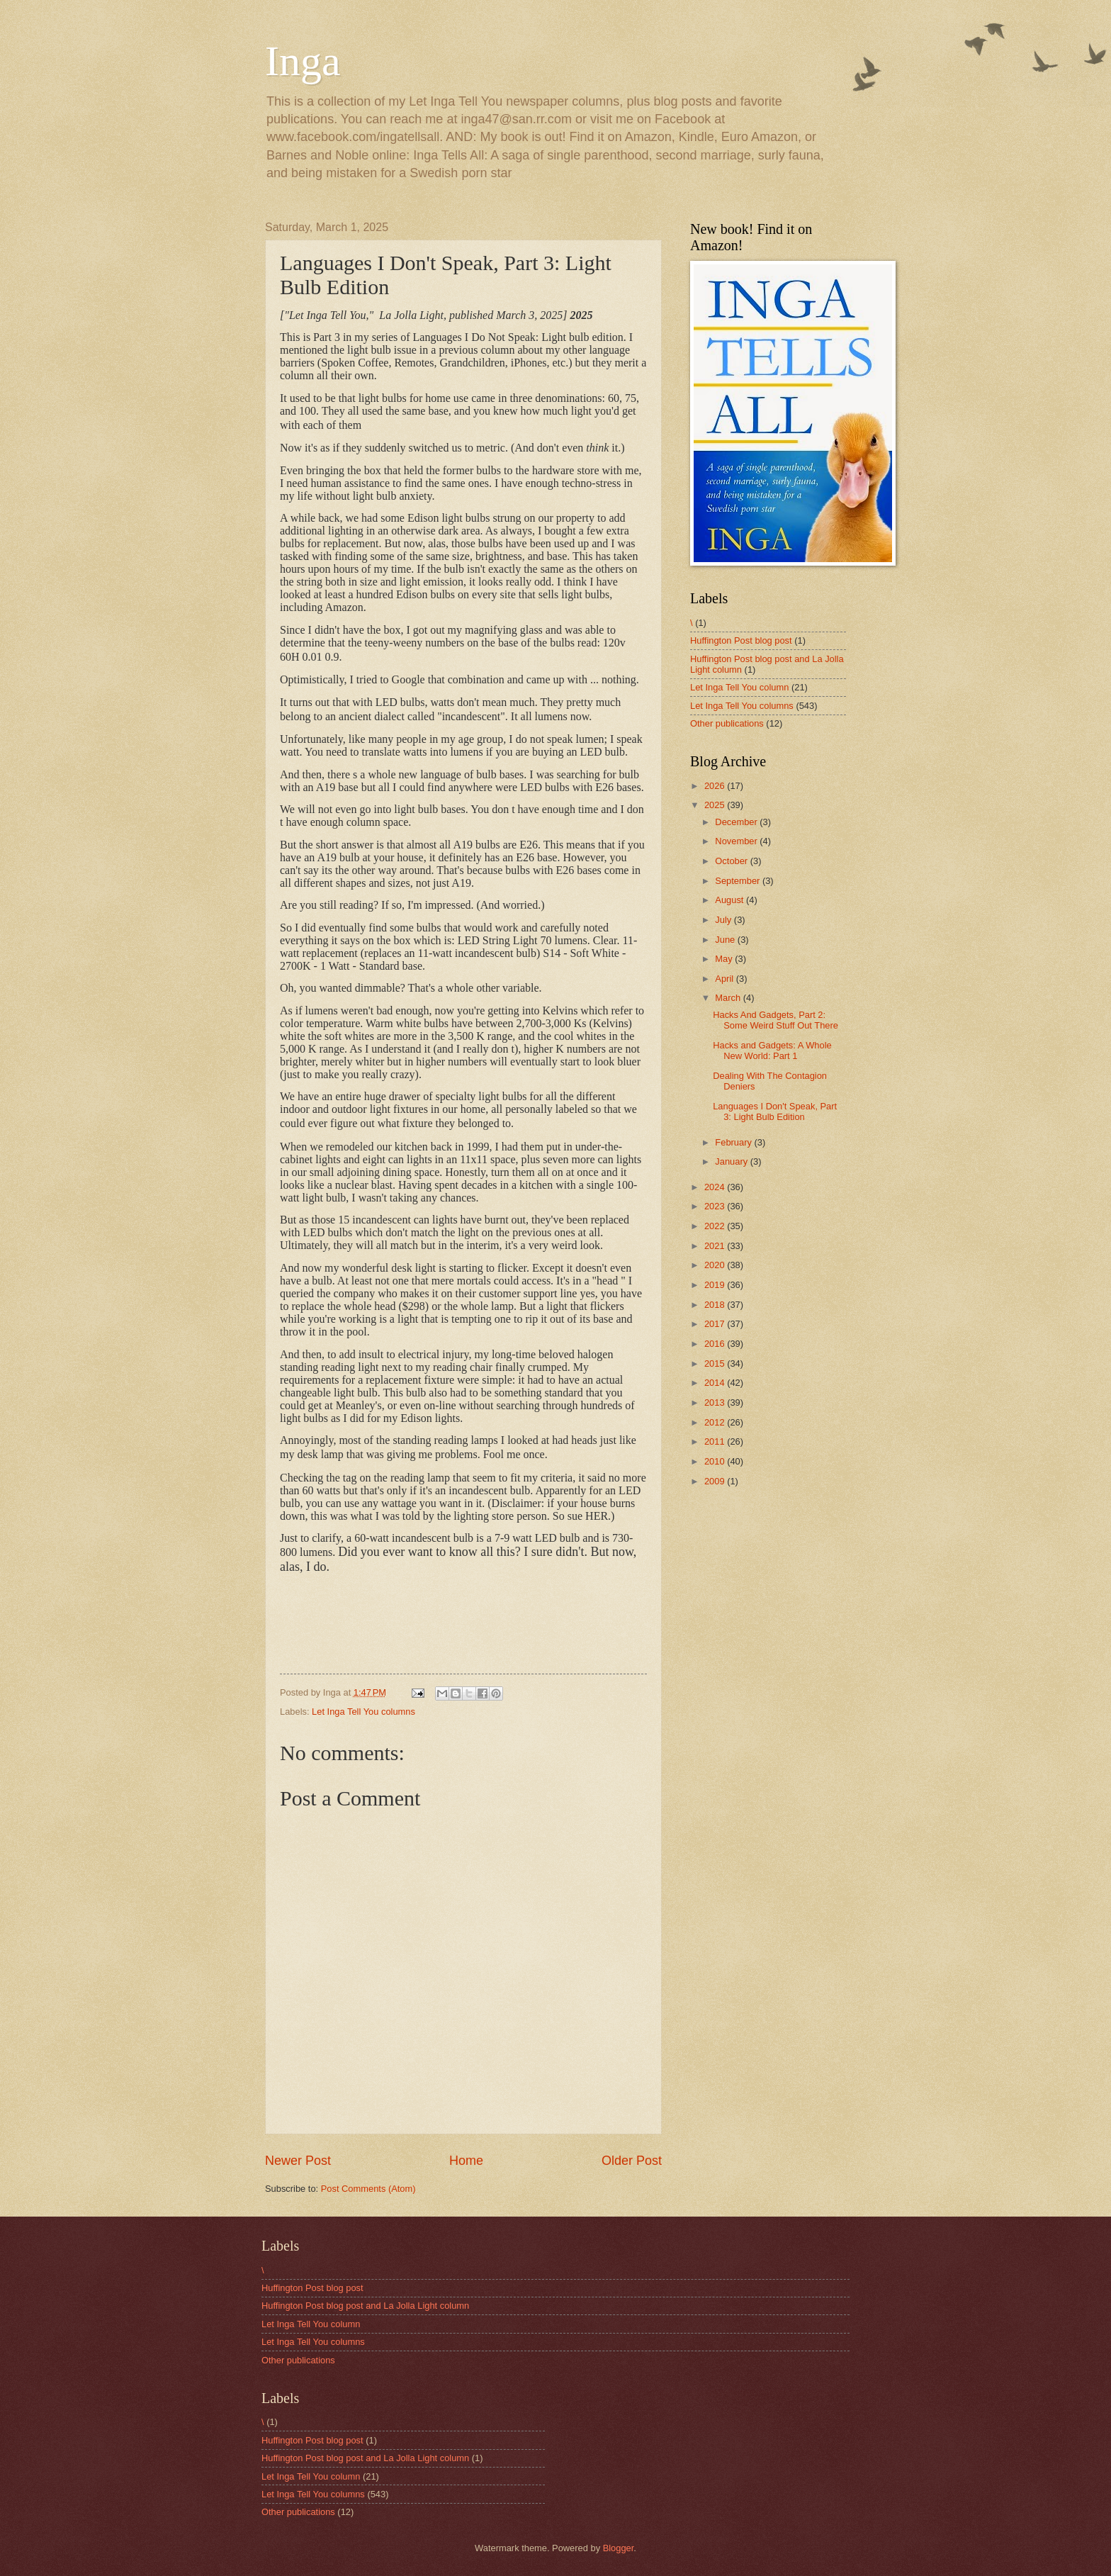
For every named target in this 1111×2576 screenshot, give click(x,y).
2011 (715, 1441)
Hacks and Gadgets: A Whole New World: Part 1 (772, 1050)
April (725, 978)
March (729, 997)
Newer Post (298, 2161)
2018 (715, 1304)
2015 (715, 1363)
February (734, 1142)
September (738, 880)
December (737, 822)
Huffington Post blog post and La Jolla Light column (365, 2305)
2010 (715, 1461)
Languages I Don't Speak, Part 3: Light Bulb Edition (775, 1111)
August (730, 900)
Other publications (727, 723)
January (732, 1161)
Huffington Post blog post (741, 640)
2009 (715, 1481)
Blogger (618, 2548)
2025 (715, 805)
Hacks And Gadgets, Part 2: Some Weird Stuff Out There (775, 1020)
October (732, 861)
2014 (715, 1382)
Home (466, 2161)
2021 (715, 1246)
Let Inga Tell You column (739, 687)
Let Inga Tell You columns (363, 1711)
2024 (715, 1187)
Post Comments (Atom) (368, 2188)
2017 (715, 1323)
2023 (715, 1206)
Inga (303, 61)
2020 (715, 1265)
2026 (715, 785)
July (724, 919)
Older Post (632, 2161)
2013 (715, 1402)
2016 (715, 1343)
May (725, 958)
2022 (715, 1226)
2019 (715, 1284)
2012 (715, 1422)
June (726, 939)
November (737, 841)
